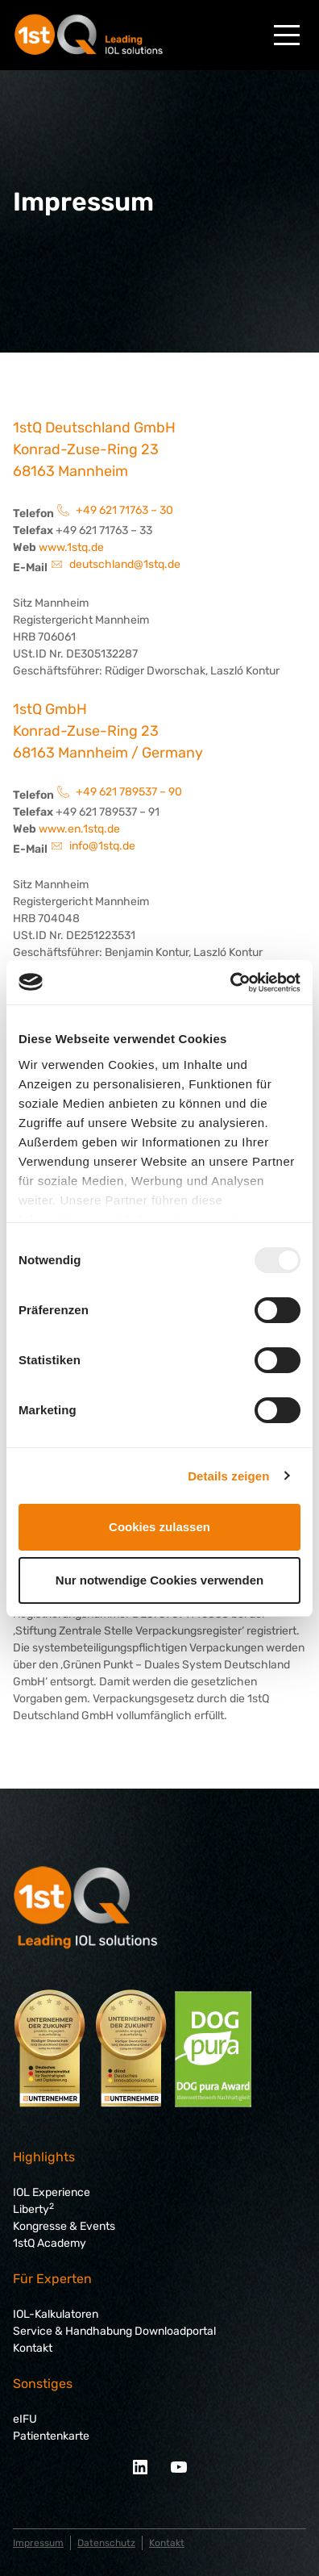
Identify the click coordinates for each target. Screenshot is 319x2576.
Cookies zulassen (159, 1527)
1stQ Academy (49, 2243)
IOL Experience (51, 2192)
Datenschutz (106, 2543)
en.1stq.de (94, 829)
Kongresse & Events (64, 2226)
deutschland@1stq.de (124, 564)
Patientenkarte (51, 2436)
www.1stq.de (71, 547)
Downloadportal (174, 2331)
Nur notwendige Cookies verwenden (159, 1580)
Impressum (38, 2543)
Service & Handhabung (72, 2331)
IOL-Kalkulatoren (55, 2314)
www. (53, 829)
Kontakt (32, 2348)
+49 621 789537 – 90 (129, 792)
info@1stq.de (102, 846)
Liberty (33, 2209)
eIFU (25, 2419)
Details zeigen (228, 1476)
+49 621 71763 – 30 (124, 510)
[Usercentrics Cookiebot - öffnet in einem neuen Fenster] (230, 982)
